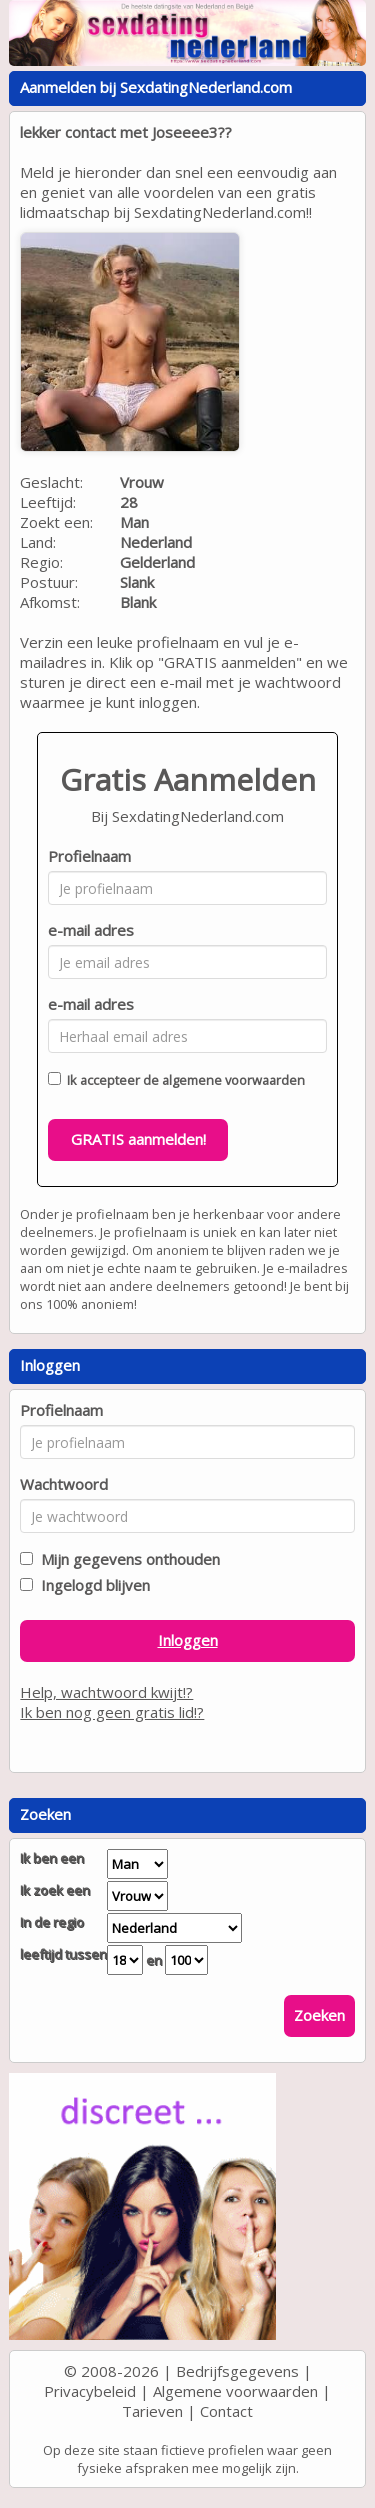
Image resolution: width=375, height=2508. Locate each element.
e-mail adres (91, 930)
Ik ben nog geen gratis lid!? (112, 1712)
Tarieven (152, 2411)
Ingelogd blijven (91, 1585)
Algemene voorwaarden (235, 2391)
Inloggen (188, 1640)
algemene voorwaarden (233, 1080)
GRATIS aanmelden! (138, 1139)
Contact (226, 2411)
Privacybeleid (90, 2391)
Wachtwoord (64, 1484)
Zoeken (319, 2015)
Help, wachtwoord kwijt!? (106, 1692)
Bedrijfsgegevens (237, 2371)
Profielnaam (89, 856)
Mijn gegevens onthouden (126, 1559)
